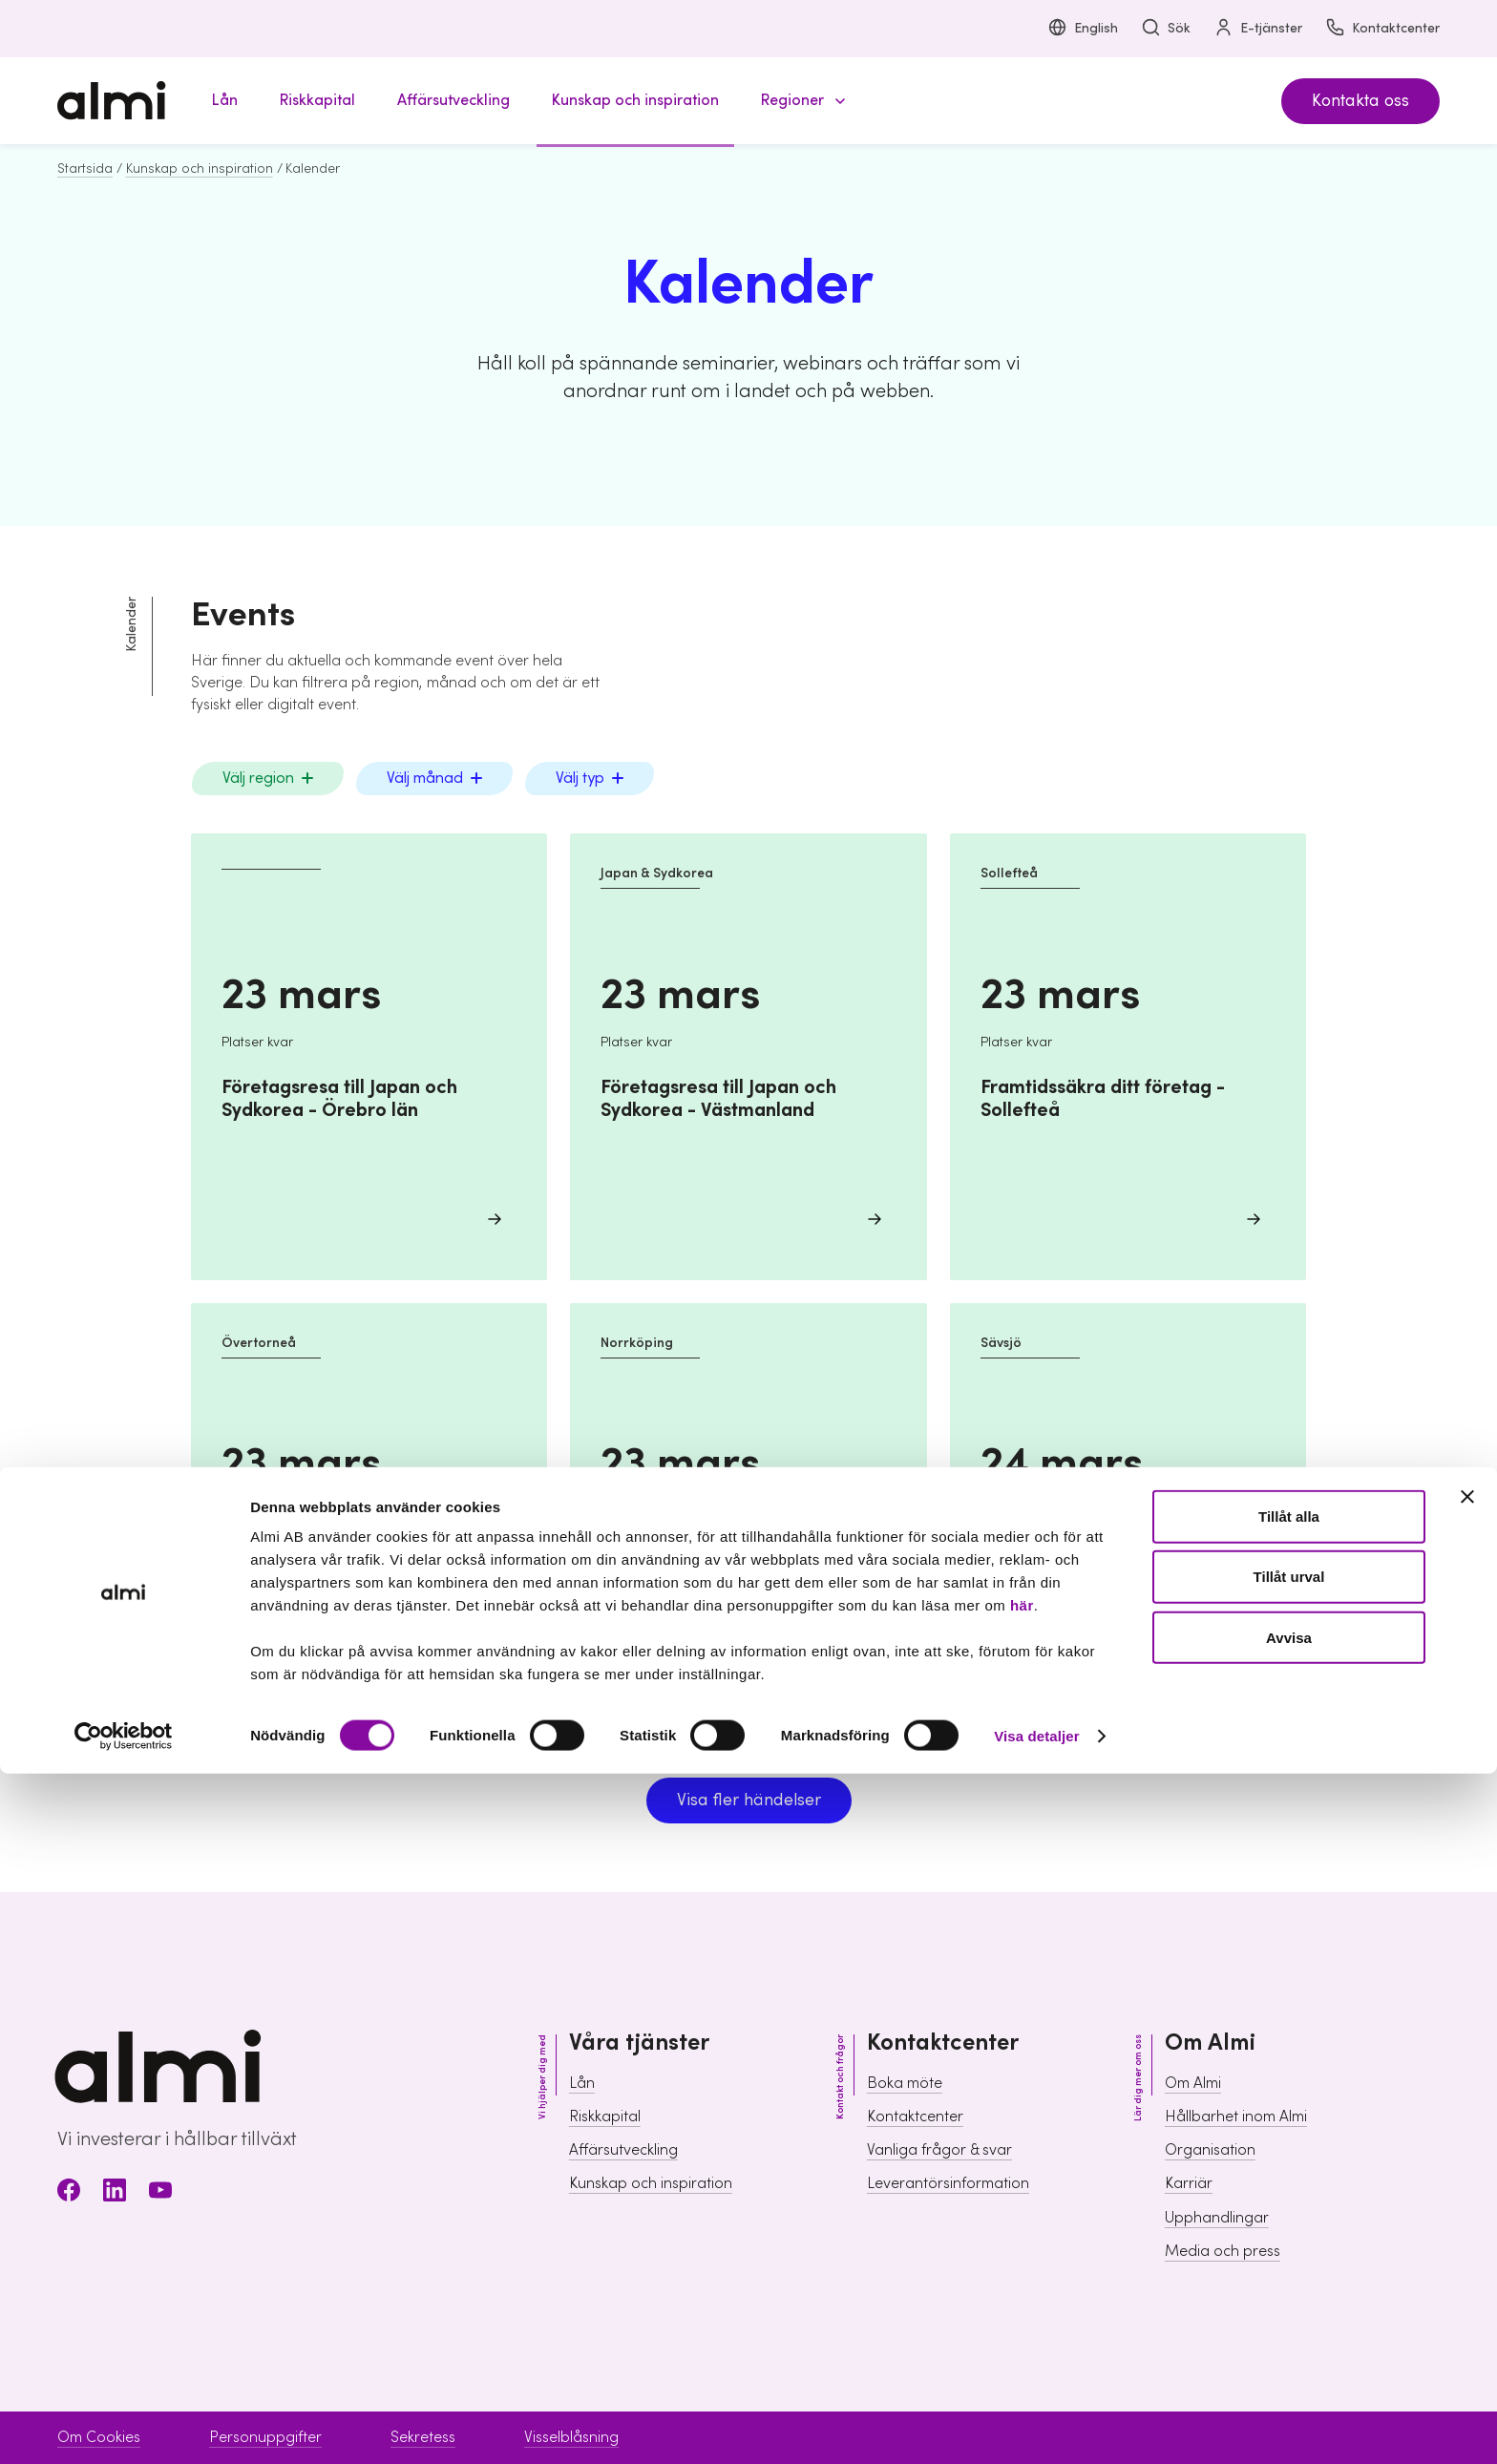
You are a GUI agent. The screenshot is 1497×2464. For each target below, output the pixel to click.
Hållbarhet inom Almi (1236, 2116)
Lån (582, 2083)
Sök (1166, 29)
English (1082, 29)
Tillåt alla (1288, 2207)
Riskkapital (605, 2116)
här (1022, 2295)
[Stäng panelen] (1467, 2187)
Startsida (85, 169)
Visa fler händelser (749, 1800)
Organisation (1210, 2150)
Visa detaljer (1036, 2426)
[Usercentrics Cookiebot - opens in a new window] (123, 2426)
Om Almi (1193, 2083)
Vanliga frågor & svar (939, 2150)
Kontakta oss (1360, 101)
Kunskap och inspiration (199, 169)
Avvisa (1289, 2328)
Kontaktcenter (1382, 29)
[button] (800, 100)
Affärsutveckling (623, 2150)
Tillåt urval (1289, 2268)
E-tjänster (1257, 29)
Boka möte (904, 2083)
